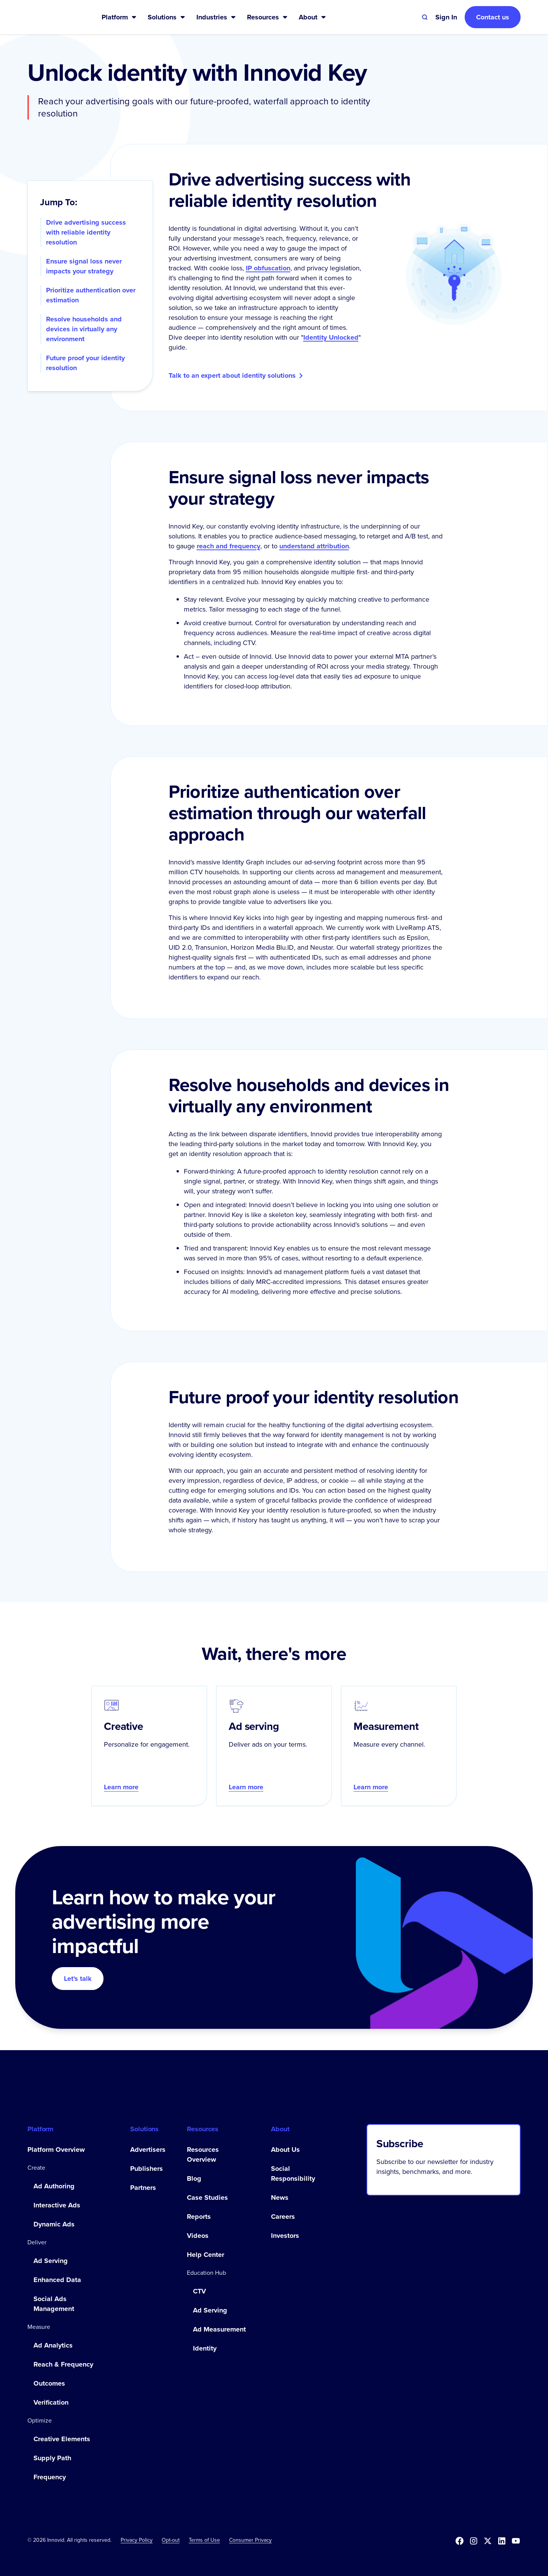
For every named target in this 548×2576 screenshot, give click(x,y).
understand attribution (314, 546)
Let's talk (78, 1979)
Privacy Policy (137, 2540)
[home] (52, 17)
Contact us (492, 17)
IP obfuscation (268, 268)
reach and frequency (228, 546)
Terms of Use (204, 2540)
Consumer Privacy (250, 2540)
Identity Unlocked (330, 337)
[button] (119, 17)
